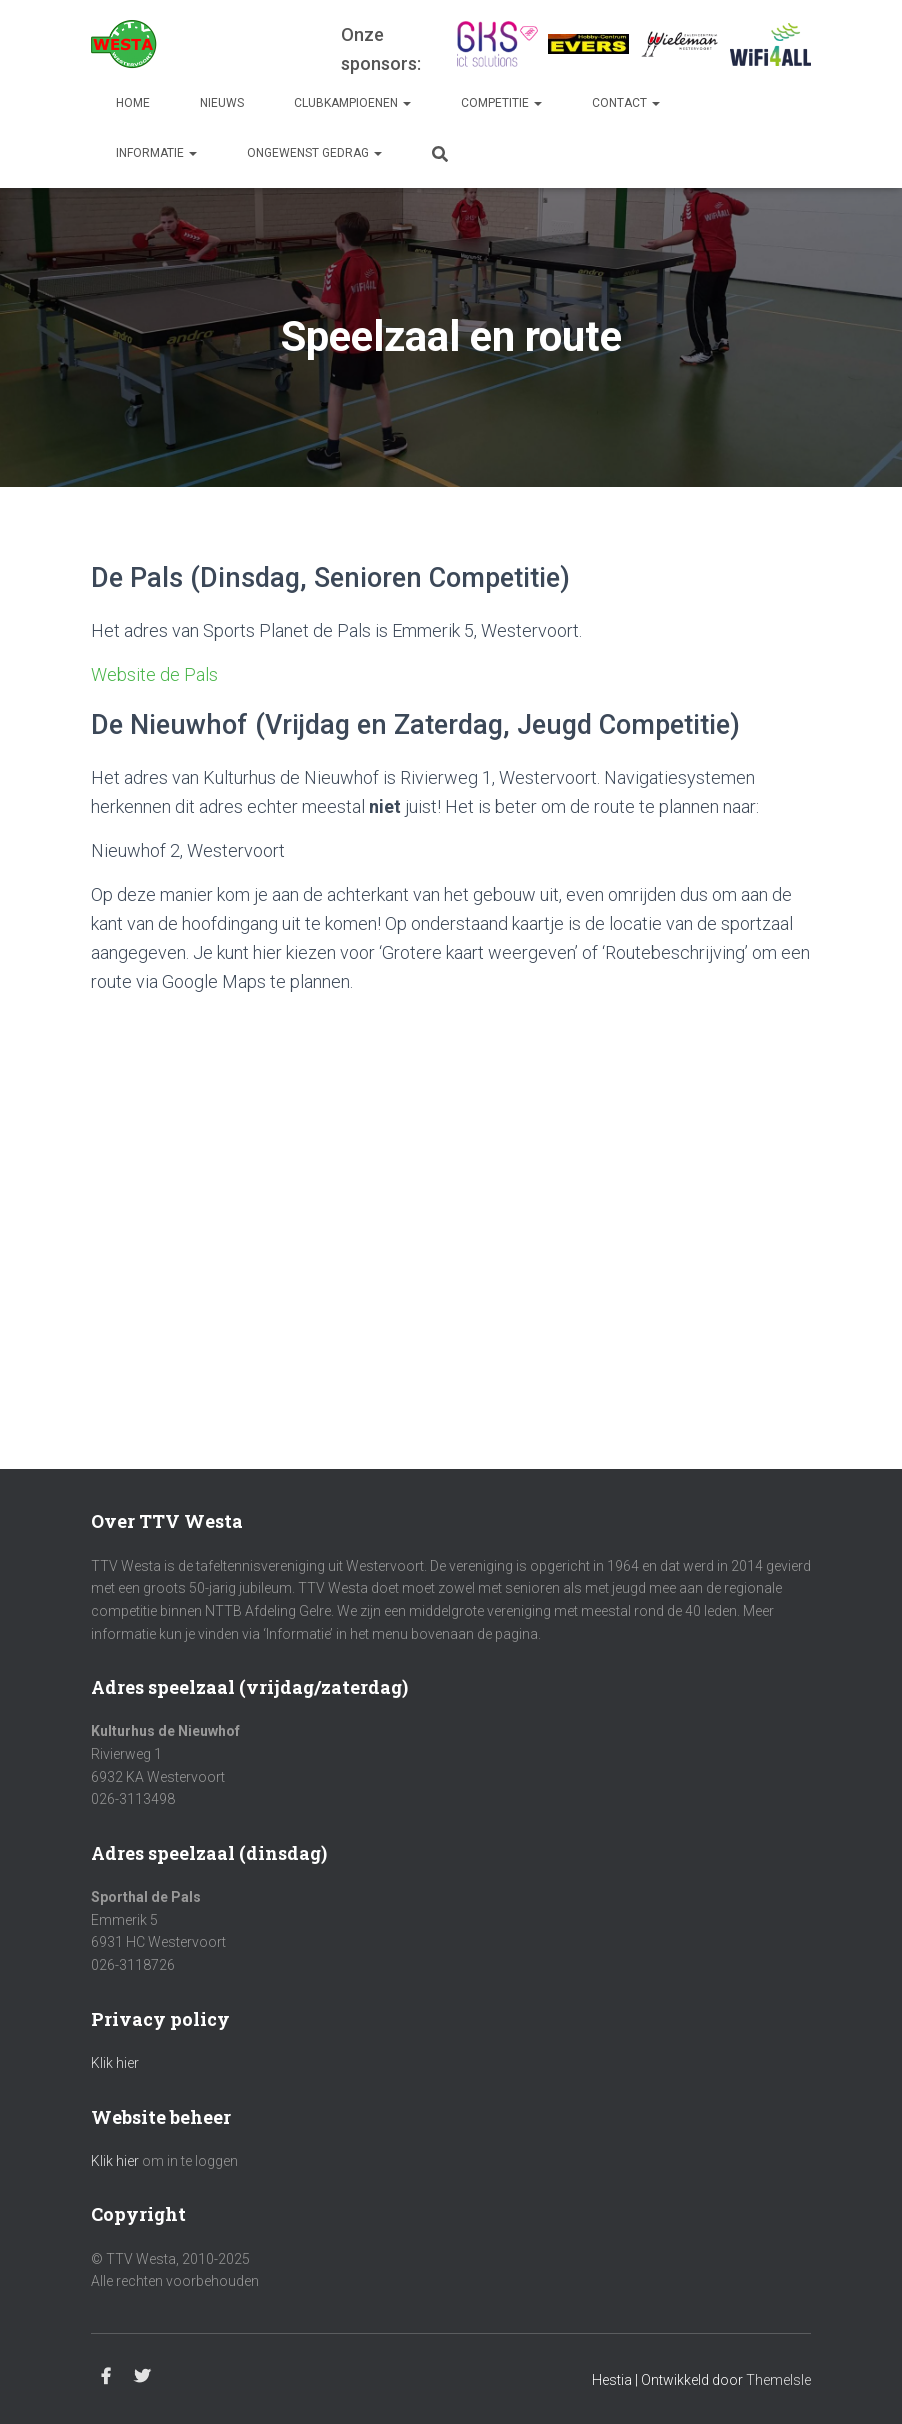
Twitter (142, 2377)
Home (133, 103)
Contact (626, 103)
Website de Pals (154, 674)
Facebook (106, 2377)
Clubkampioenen (352, 103)
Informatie (156, 153)
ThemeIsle (778, 2380)
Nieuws (222, 103)
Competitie (501, 103)
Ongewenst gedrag (314, 153)
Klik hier (115, 2063)
